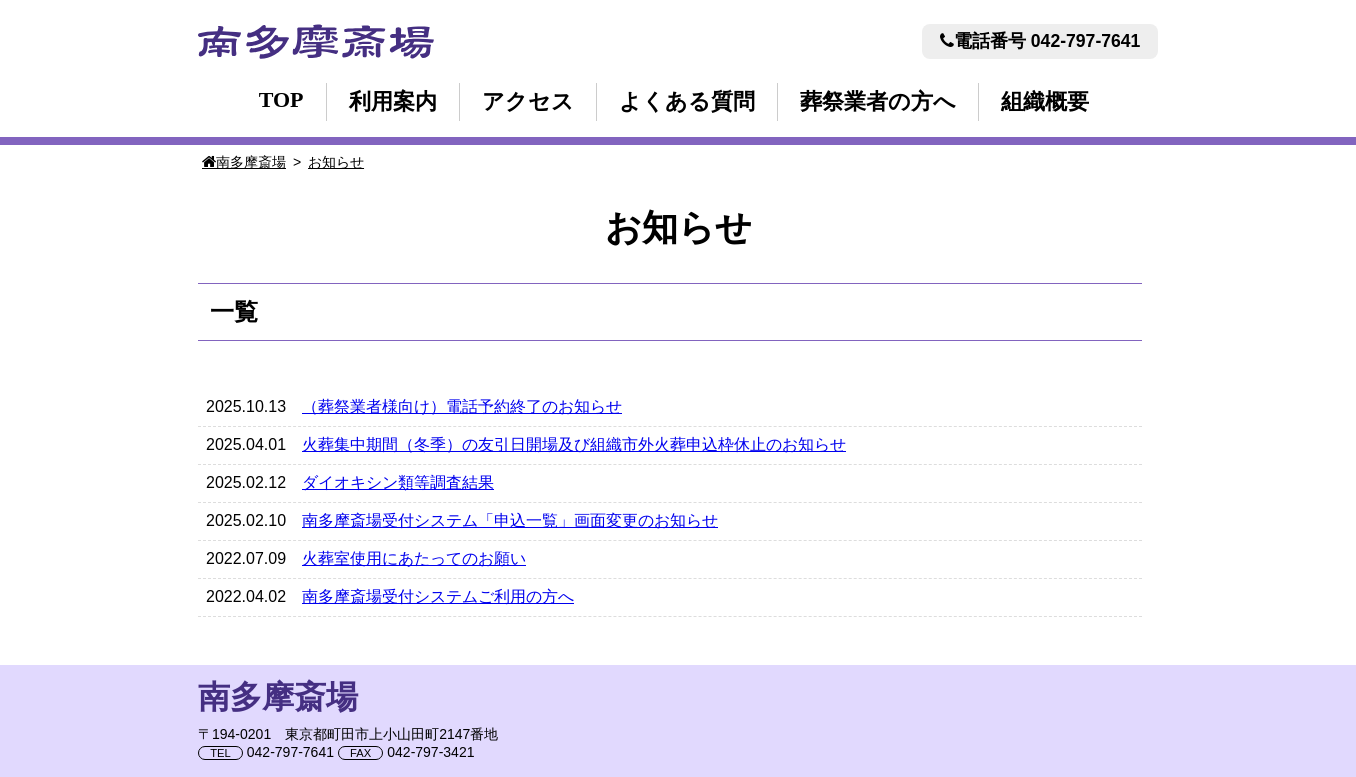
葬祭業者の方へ (878, 101)
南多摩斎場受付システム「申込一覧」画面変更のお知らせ (510, 520)
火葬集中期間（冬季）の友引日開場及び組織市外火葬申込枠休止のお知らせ (574, 444)
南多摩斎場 (316, 41)
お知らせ (336, 162)
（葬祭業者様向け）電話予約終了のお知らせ (462, 406)
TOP (281, 99)
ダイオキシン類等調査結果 (398, 482)
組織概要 (1045, 101)
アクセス (528, 101)
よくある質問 (687, 101)
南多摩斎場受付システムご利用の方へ (438, 596)
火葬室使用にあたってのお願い (414, 558)
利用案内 (393, 101)
